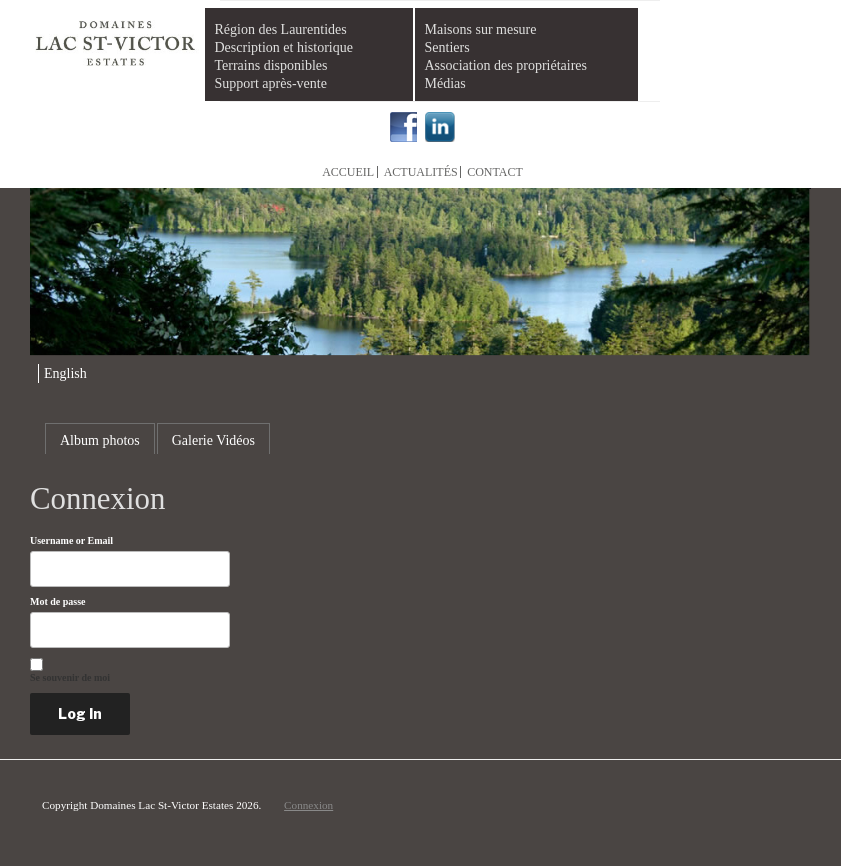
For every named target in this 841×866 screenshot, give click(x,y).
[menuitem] (62, 373)
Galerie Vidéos (213, 440)
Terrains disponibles (271, 65)
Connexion (308, 805)
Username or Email (71, 541)
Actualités (421, 172)
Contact (495, 172)
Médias (445, 83)
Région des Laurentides (281, 29)
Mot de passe (58, 602)
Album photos (100, 440)
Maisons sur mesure (481, 29)
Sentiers (447, 47)
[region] (420, 272)
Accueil (348, 172)
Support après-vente (271, 83)
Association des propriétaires (506, 65)
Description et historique (284, 47)
